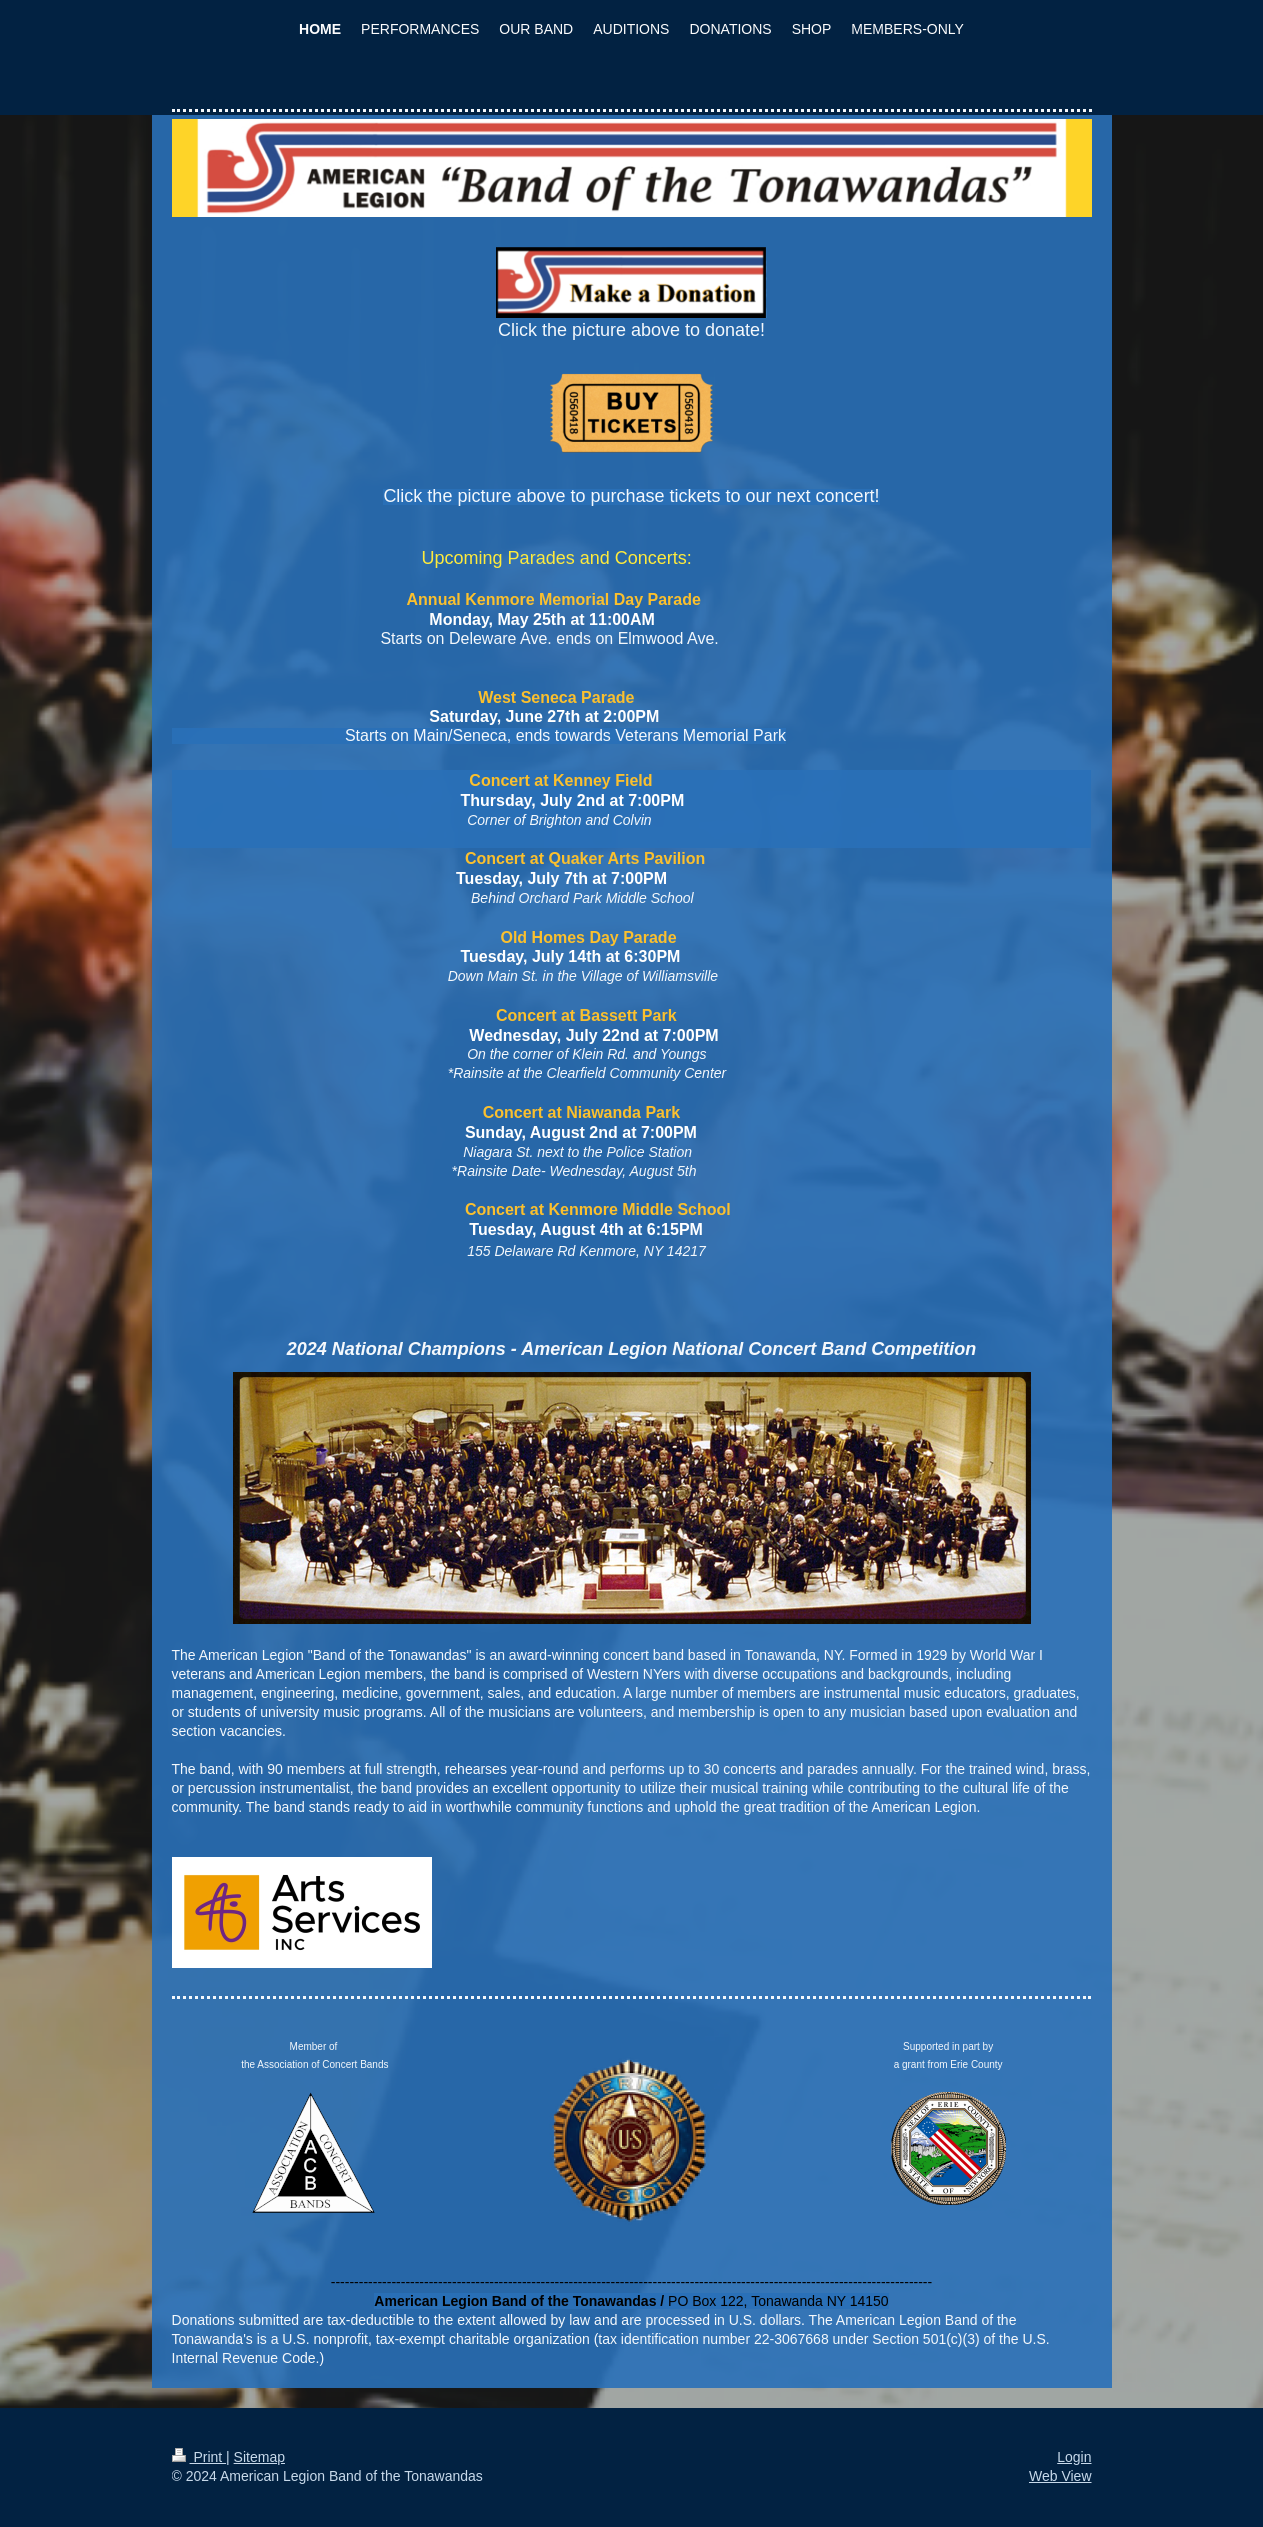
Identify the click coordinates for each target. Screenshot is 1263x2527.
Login (1074, 2457)
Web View (1060, 2476)
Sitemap (259, 2457)
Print (199, 2457)
